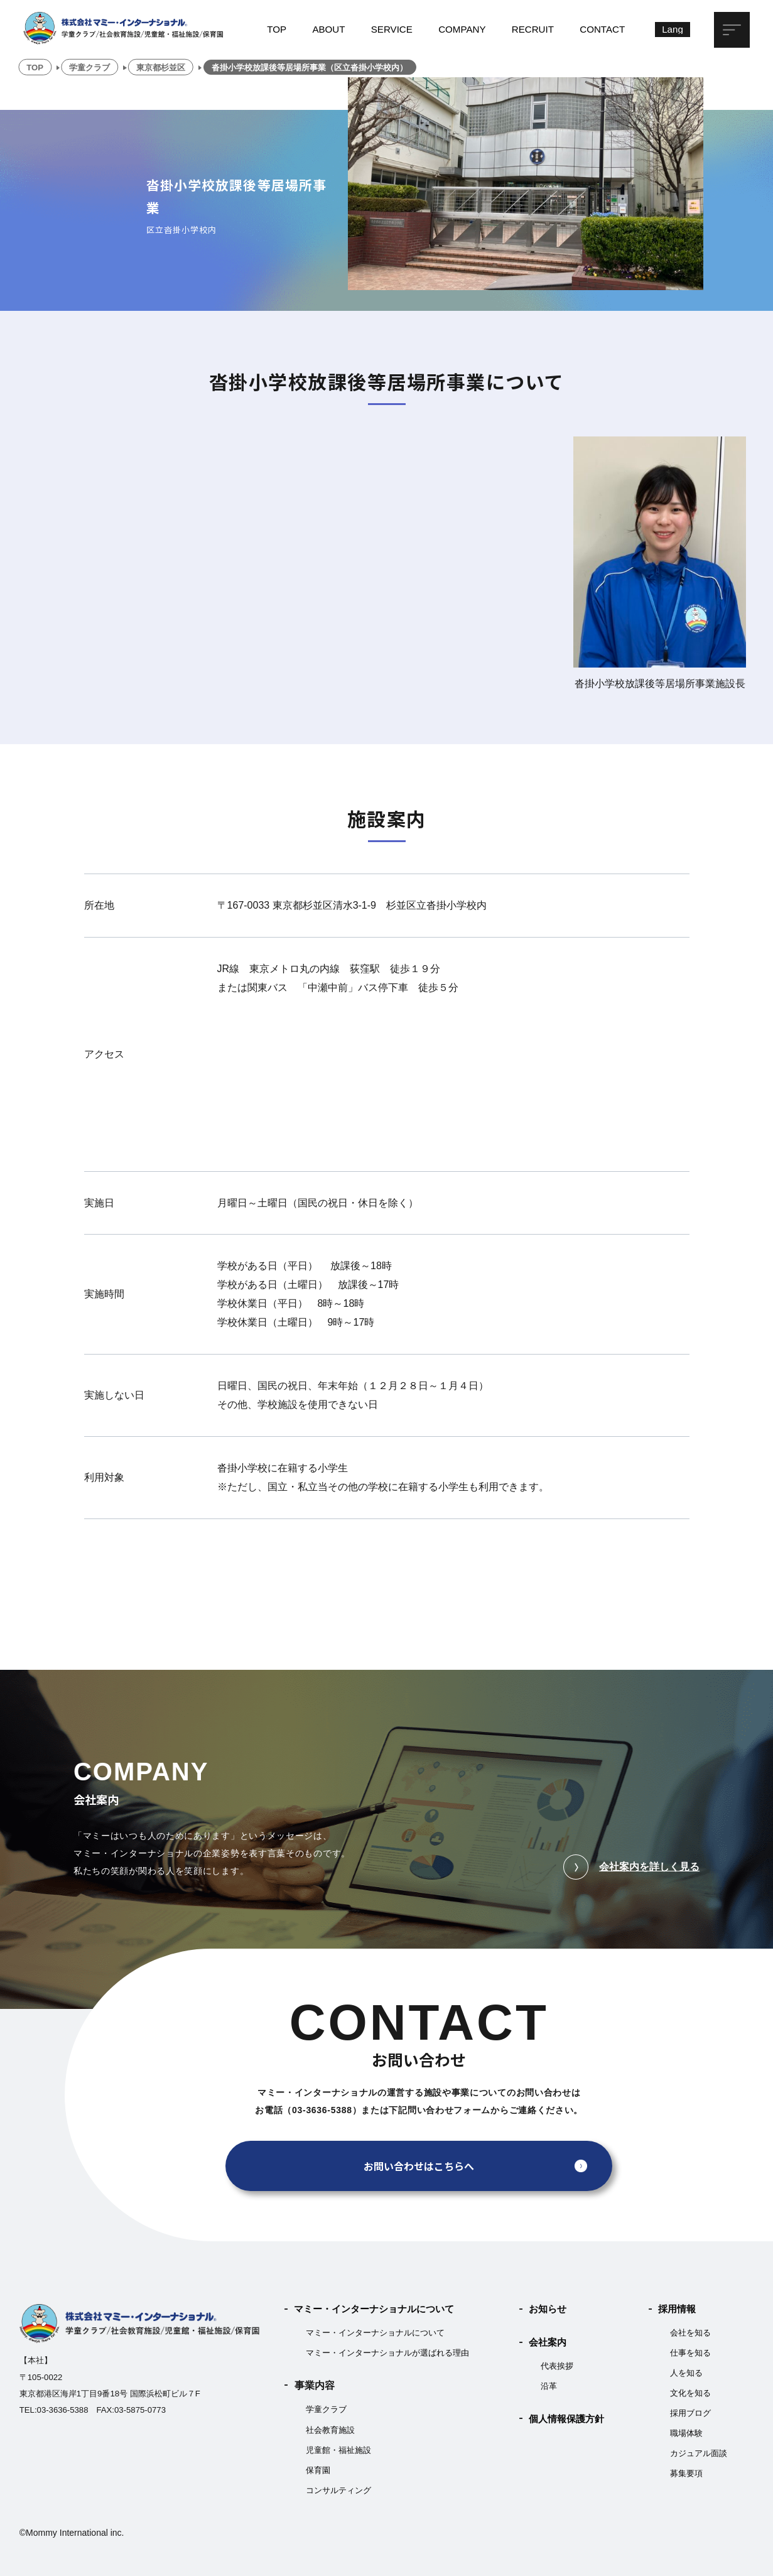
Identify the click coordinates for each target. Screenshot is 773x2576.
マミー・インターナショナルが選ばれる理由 (387, 2352)
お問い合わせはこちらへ (419, 2165)
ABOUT (328, 29)
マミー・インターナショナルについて (374, 2308)
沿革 (549, 2386)
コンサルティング (338, 2490)
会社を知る (690, 2332)
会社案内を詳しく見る (631, 1867)
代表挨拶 (557, 2366)
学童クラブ (326, 2409)
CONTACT (602, 29)
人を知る (686, 2373)
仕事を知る (690, 2352)
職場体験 (686, 2433)
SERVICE (392, 29)
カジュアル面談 (698, 2453)
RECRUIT (533, 29)
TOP (276, 29)
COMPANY (461, 29)
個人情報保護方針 (566, 2418)
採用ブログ (690, 2413)
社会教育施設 (330, 2430)
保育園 (318, 2470)
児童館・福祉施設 (338, 2450)
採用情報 (677, 2308)
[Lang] (673, 29)
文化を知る (690, 2393)
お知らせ (547, 2308)
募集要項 (686, 2473)
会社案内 (547, 2342)
